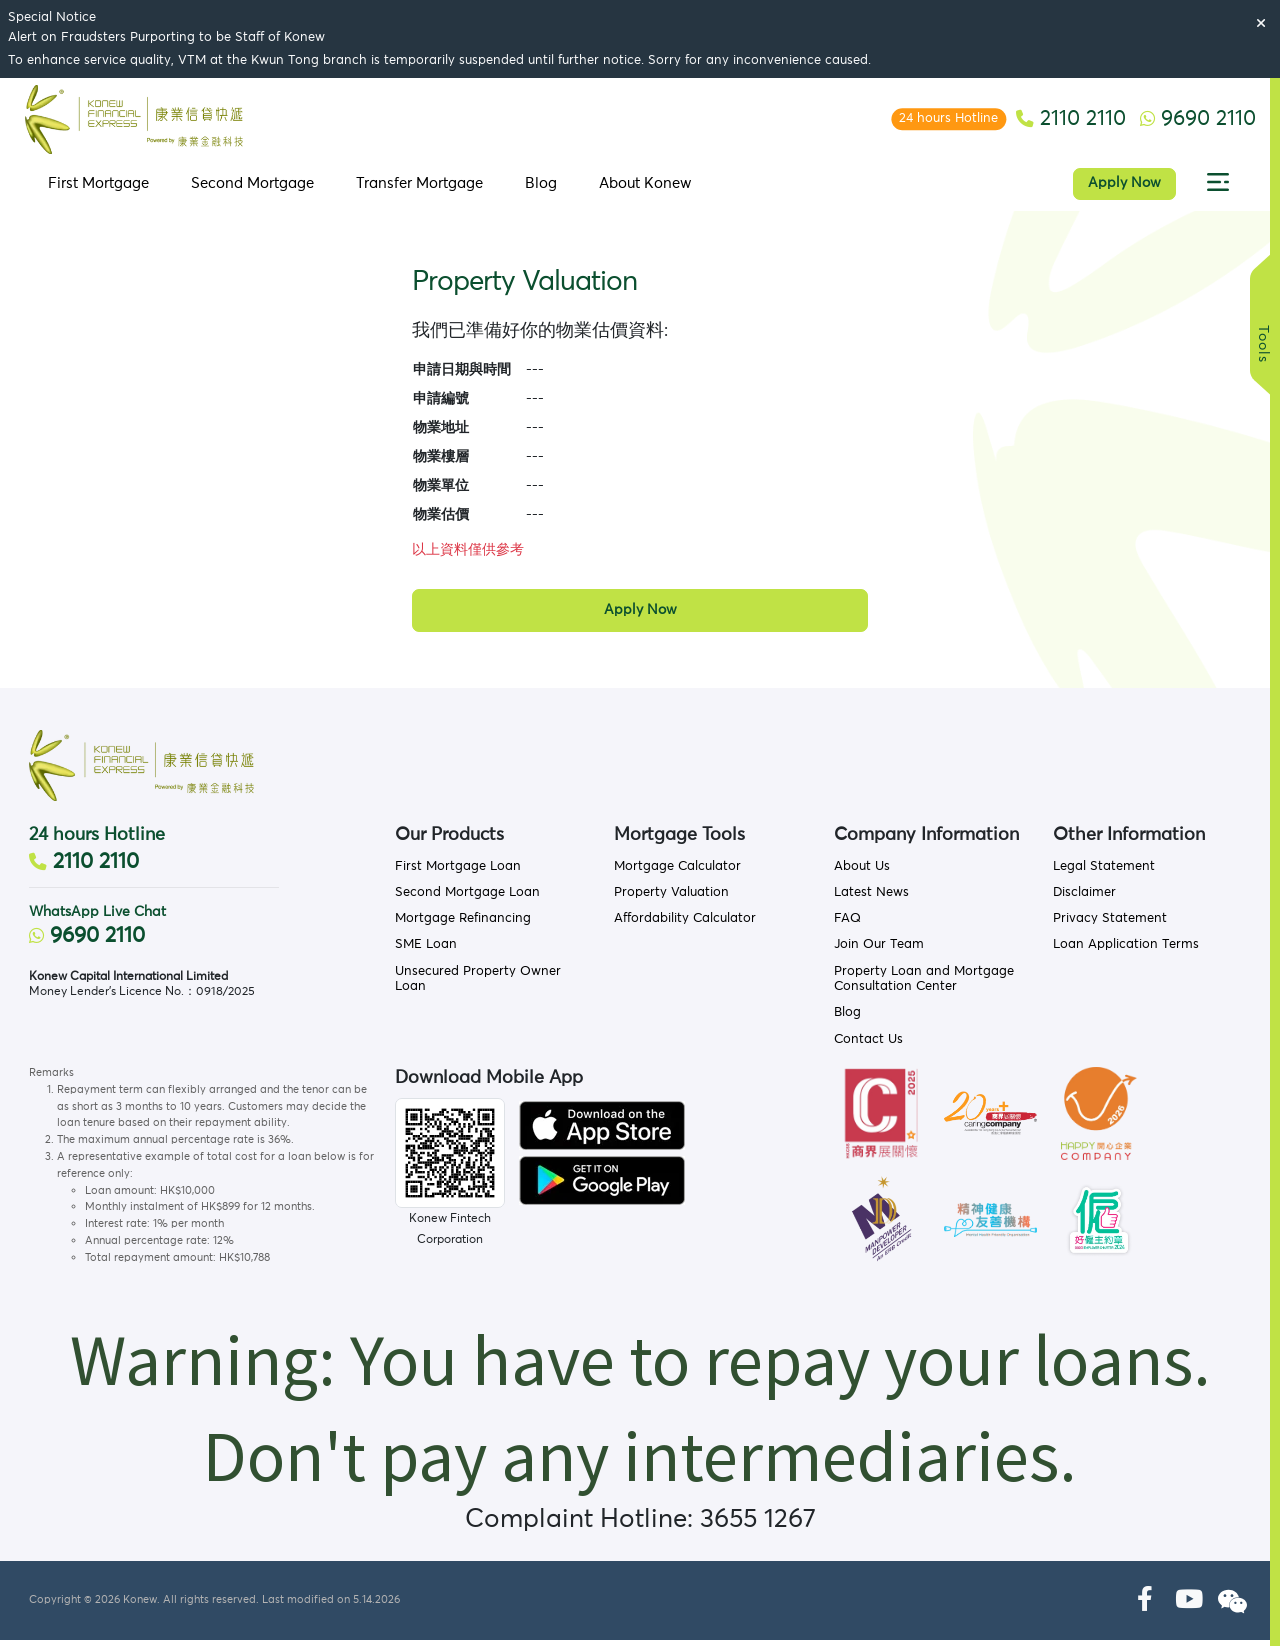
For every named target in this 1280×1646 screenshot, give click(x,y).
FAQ (847, 924)
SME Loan (426, 951)
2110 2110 (84, 868)
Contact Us (868, 1045)
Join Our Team (879, 951)
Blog (539, 187)
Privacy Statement (1110, 924)
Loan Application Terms (1126, 951)
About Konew (643, 187)
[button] (1221, 188)
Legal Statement (1104, 872)
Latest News (871, 898)
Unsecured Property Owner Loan (478, 985)
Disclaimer (1084, 898)
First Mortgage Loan (458, 872)
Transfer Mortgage (417, 187)
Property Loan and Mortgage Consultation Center (924, 985)
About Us (862, 872)
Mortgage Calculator (677, 872)
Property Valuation (671, 898)
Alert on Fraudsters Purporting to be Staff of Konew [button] (166, 37)
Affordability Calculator (685, 924)
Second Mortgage (250, 187)
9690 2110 (87, 943)
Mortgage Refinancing (463, 924)
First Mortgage (96, 187)
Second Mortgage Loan (467, 898)
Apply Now (1127, 188)
